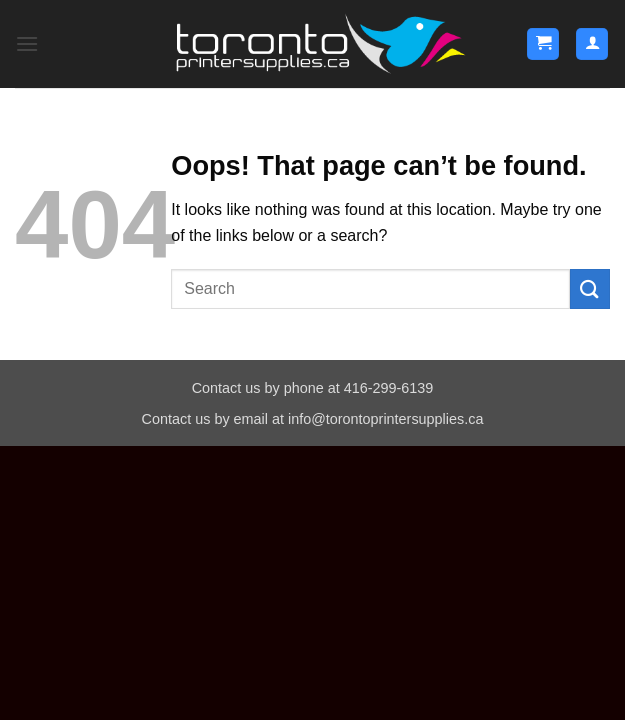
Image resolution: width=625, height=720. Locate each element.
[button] (27, 43)
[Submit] (590, 288)
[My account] (592, 44)
